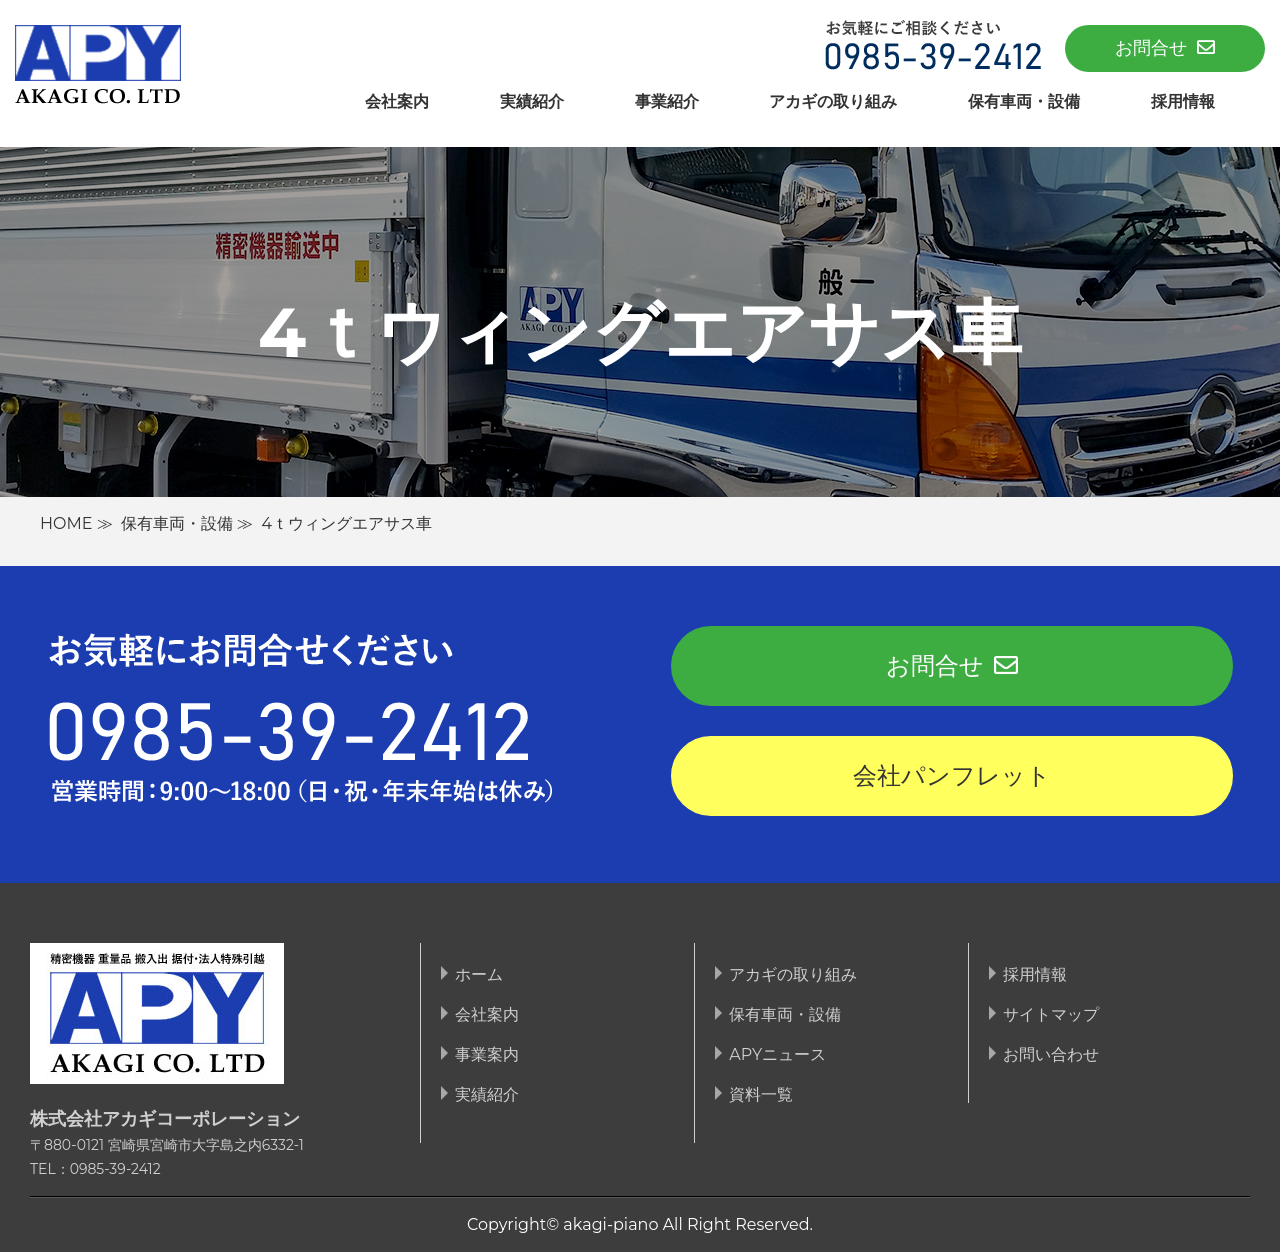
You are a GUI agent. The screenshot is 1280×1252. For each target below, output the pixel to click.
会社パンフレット (952, 775)
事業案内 (487, 1054)
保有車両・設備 (1024, 101)
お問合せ (1165, 48)
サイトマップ (1051, 1014)
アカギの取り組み (833, 101)
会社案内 (397, 101)
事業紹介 (667, 101)
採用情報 (1183, 101)
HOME (66, 523)
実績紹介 (532, 101)
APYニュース (777, 1054)
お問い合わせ (1051, 1054)
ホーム (479, 974)
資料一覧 (761, 1094)
